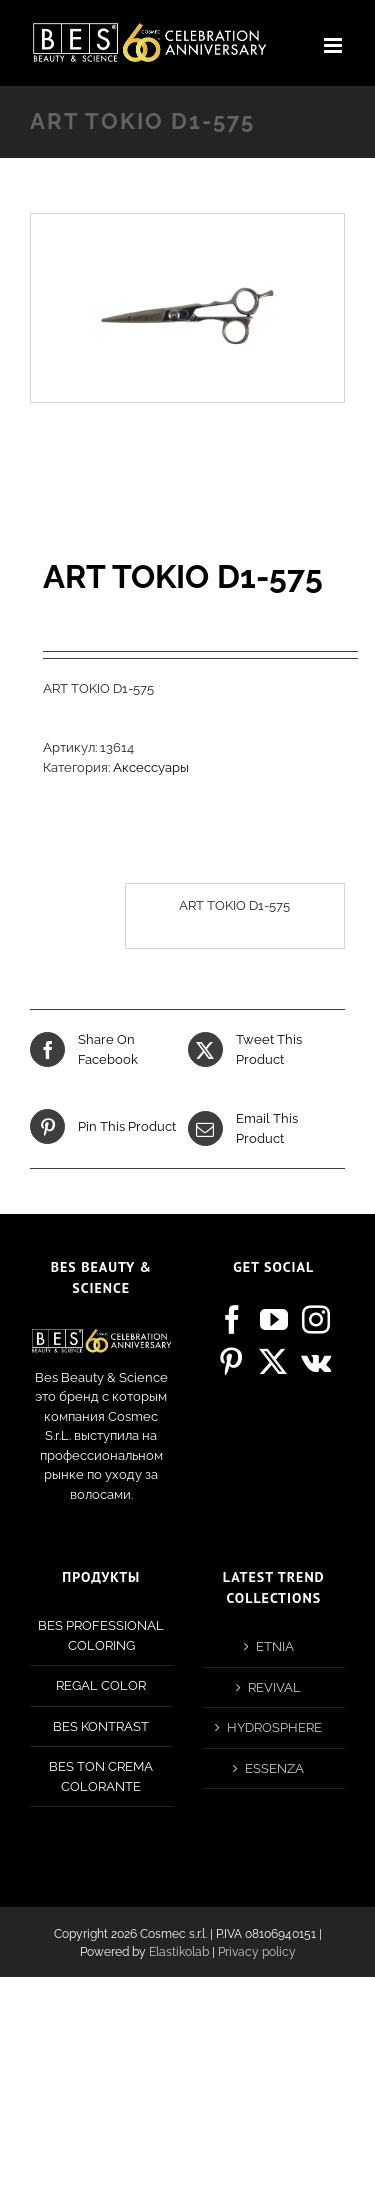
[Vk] (316, 1362)
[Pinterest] (231, 1362)
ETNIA (275, 1646)
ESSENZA (274, 1768)
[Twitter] (273, 1362)
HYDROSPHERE (274, 1727)
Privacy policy (257, 1952)
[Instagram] (316, 1320)
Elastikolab (179, 1952)
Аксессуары (151, 767)
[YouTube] (274, 1320)
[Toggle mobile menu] (334, 45)
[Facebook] (232, 1320)
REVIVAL (274, 1687)
